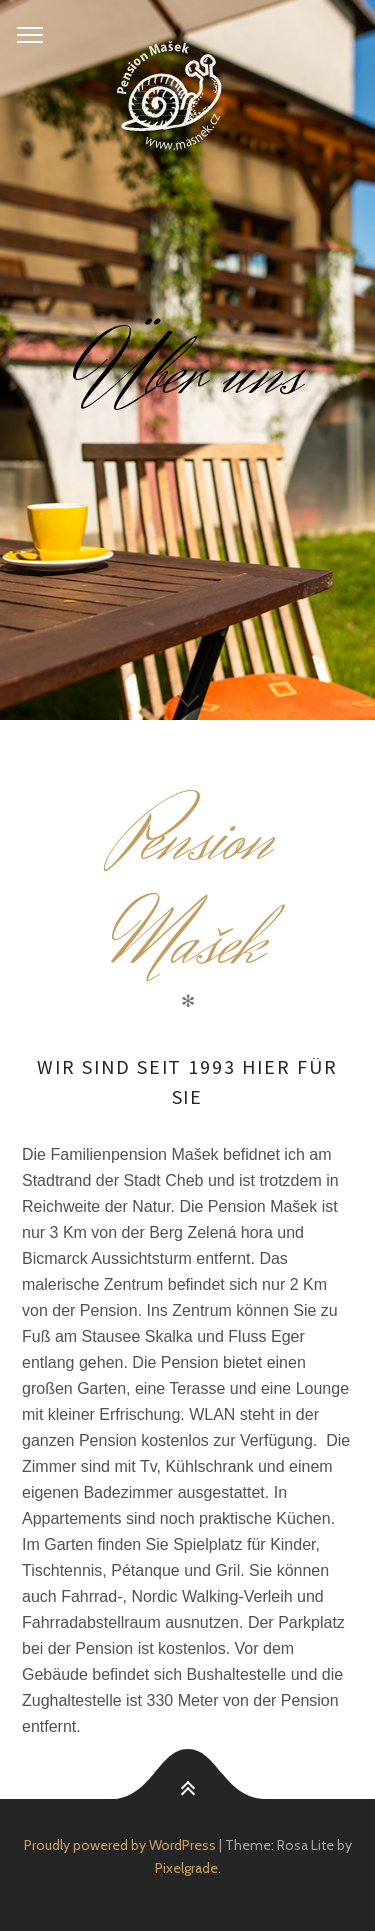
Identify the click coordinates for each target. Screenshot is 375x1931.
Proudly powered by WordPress (120, 1845)
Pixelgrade (186, 1868)
